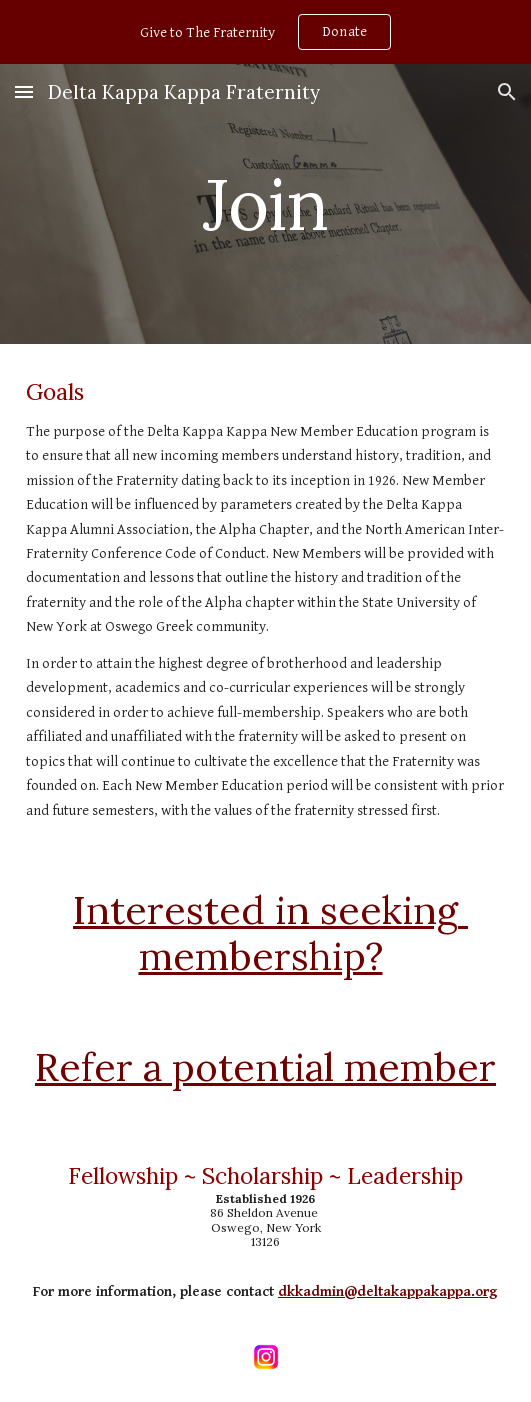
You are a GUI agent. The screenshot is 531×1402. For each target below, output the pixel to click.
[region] (265, 32)
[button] (24, 91)
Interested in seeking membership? (270, 933)
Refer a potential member (265, 1067)
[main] (265, 204)
